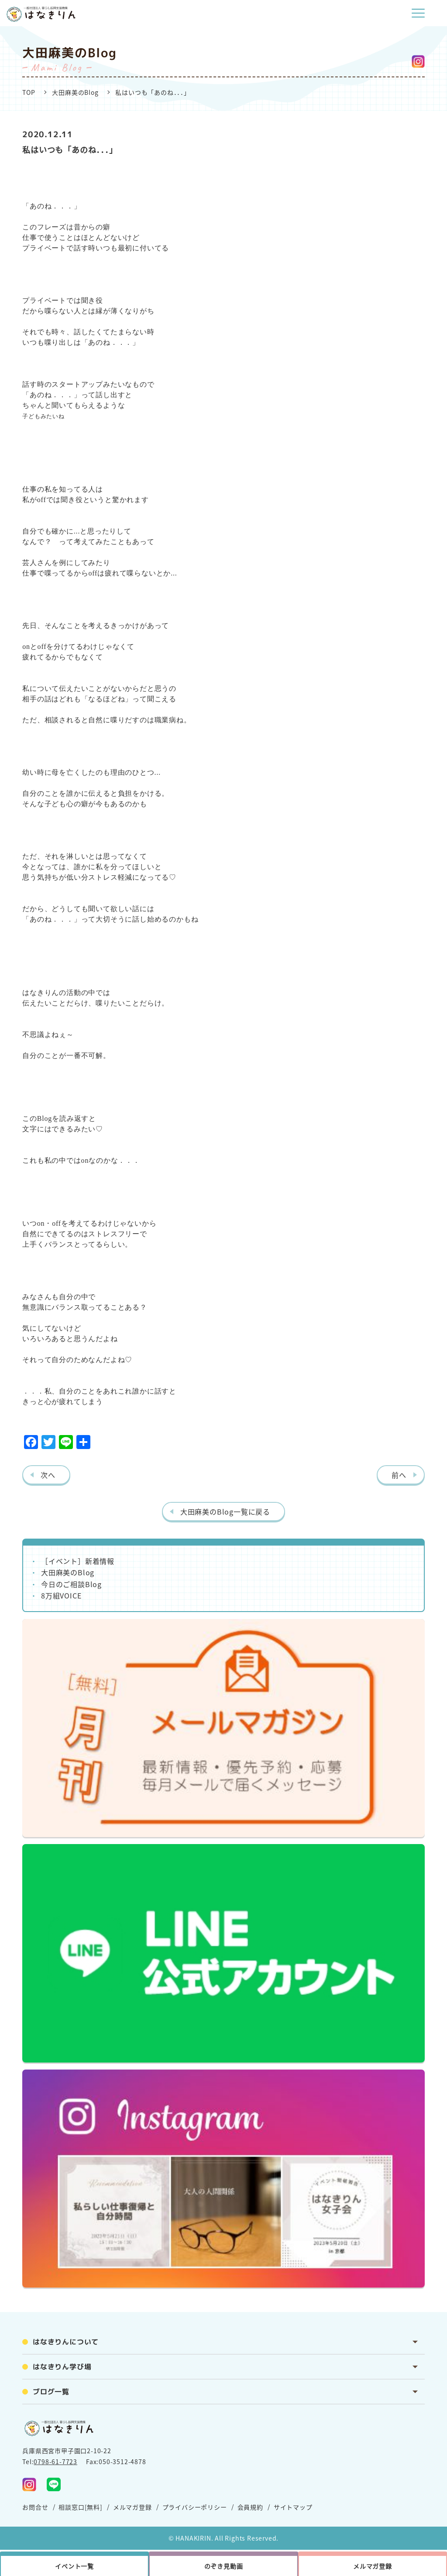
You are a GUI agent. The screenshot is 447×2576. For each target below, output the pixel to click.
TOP (28, 92)
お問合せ (35, 2507)
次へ (48, 1475)
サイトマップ (293, 2507)
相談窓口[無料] (80, 2507)
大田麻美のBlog (75, 92)
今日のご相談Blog (71, 1584)
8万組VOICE (61, 1595)
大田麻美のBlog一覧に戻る (225, 1511)
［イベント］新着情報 (77, 1561)
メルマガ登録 (132, 2507)
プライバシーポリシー (194, 2507)
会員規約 (250, 2507)
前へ (399, 1475)
